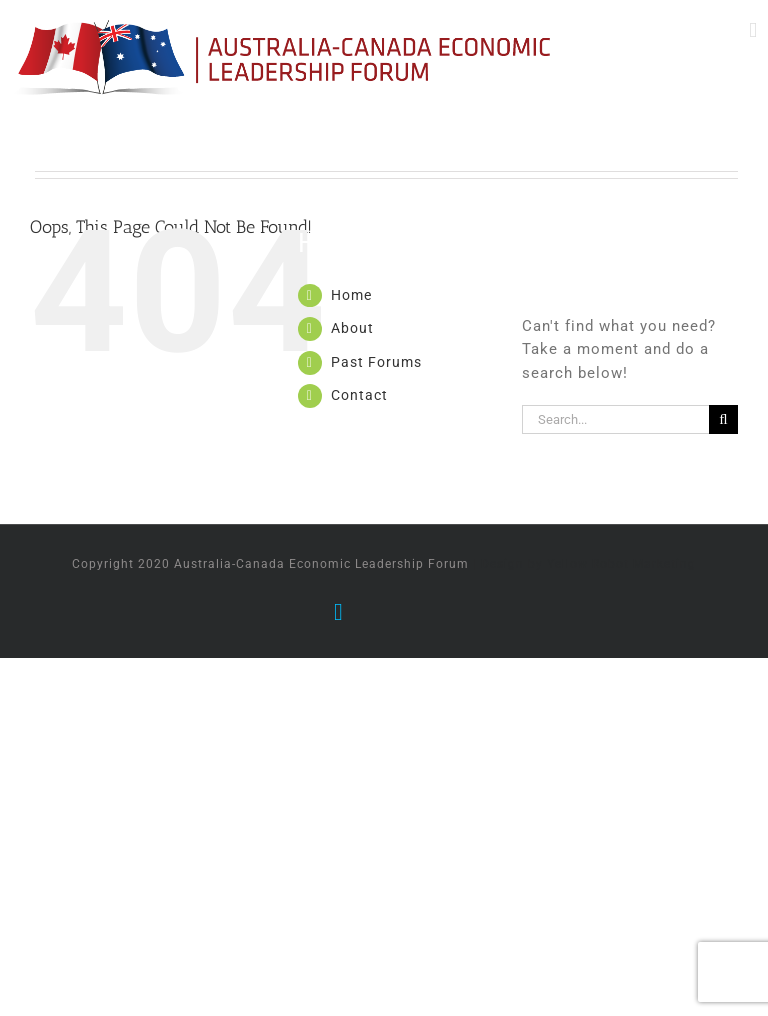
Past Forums (376, 362)
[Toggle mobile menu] (753, 30)
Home (351, 295)
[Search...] (615, 419)
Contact (359, 395)
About (352, 328)
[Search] (723, 419)
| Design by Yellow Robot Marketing (584, 564)
